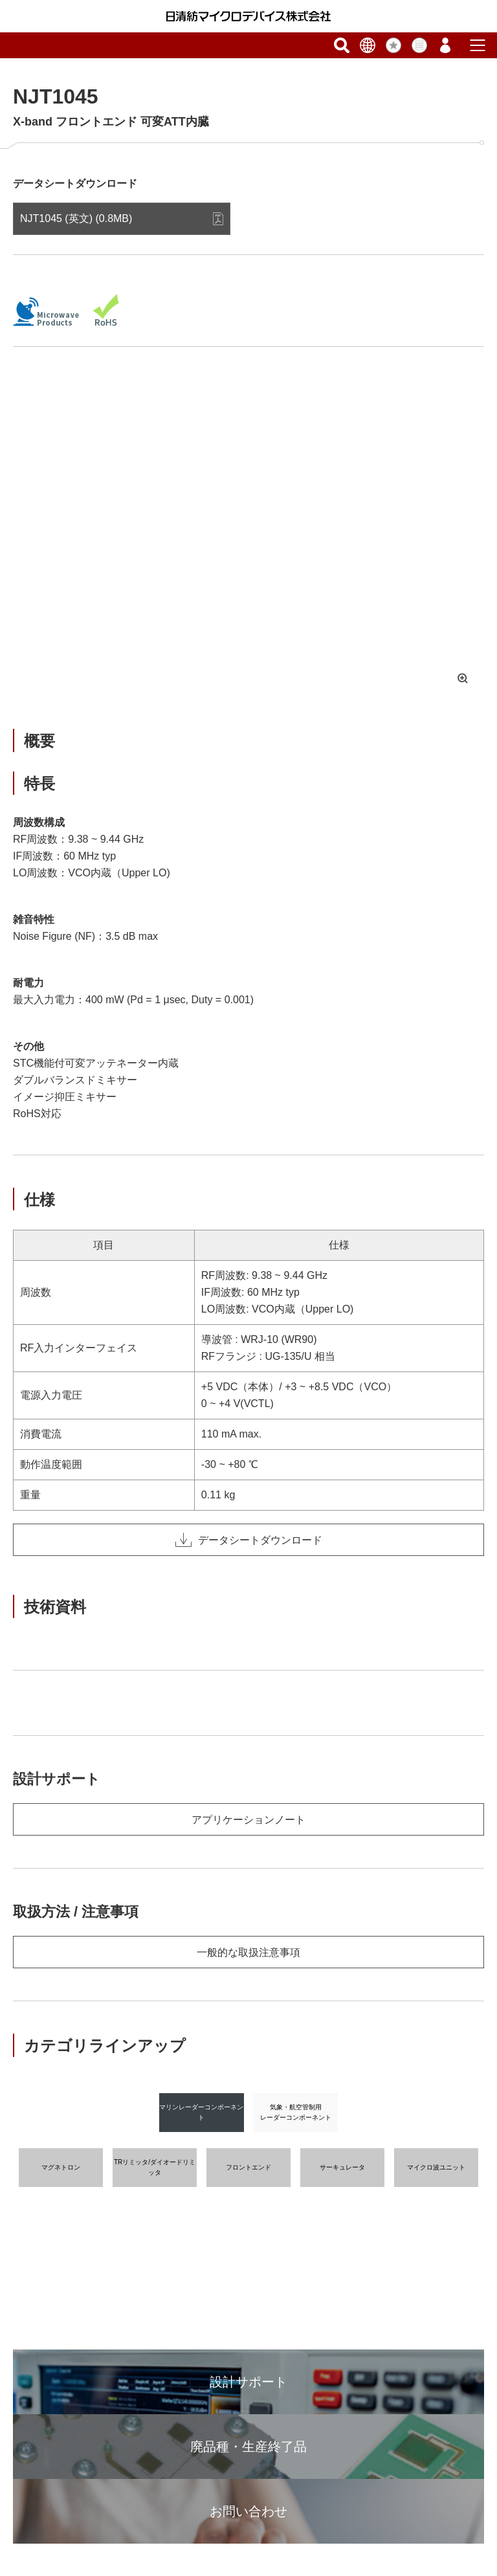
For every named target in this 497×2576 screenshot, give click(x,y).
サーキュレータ (342, 2167)
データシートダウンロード (248, 1540)
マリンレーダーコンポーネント (201, 2112)
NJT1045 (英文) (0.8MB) (76, 218)
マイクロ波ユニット (436, 2167)
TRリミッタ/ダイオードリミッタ (154, 2167)
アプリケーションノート (248, 1819)
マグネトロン (60, 2167)
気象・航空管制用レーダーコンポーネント (295, 2112)
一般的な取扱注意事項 (248, 1952)
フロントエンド (248, 2167)
